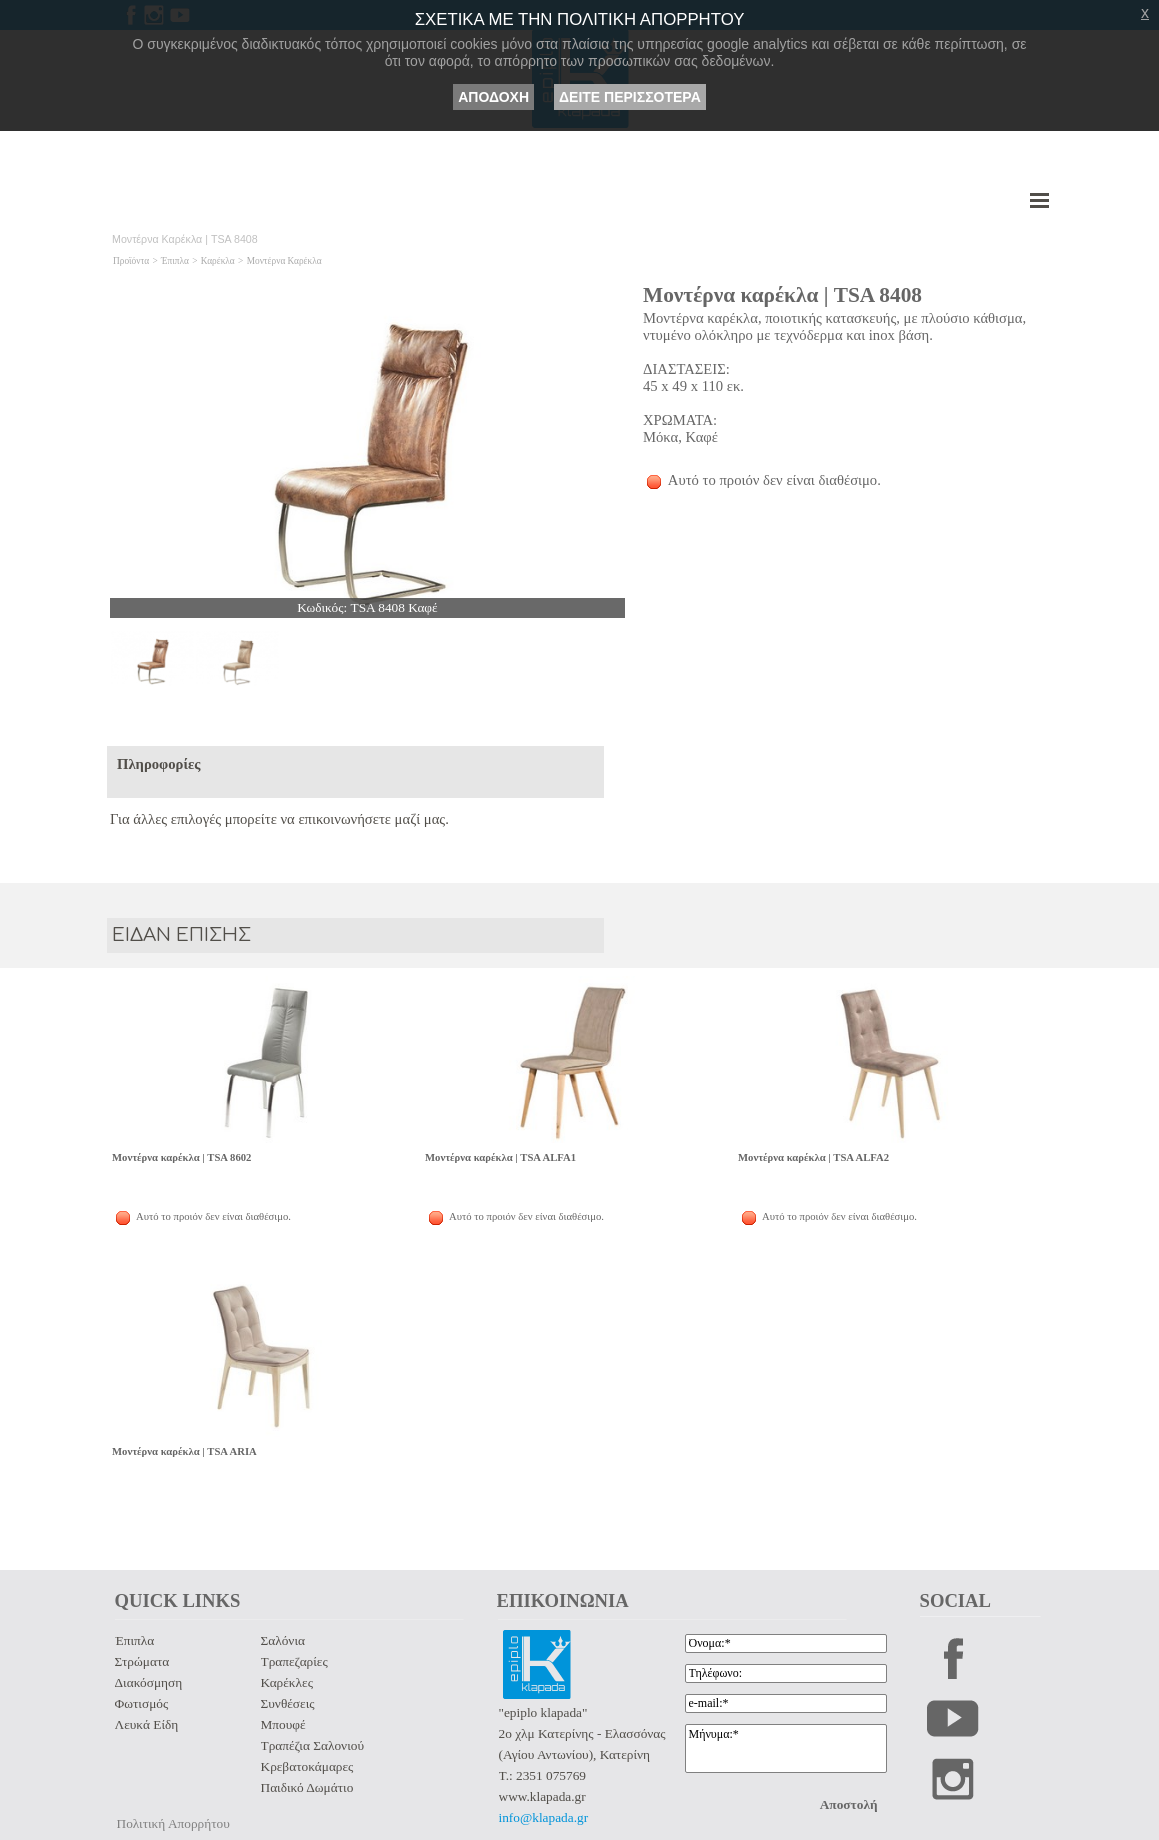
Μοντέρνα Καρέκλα (284, 261)
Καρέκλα (218, 261)
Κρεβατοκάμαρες (307, 1766)
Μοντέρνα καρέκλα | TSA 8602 (181, 1157)
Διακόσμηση (149, 1682)
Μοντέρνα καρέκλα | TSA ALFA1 (500, 1157)
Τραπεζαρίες (294, 1661)
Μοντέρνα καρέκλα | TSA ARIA (184, 1451)
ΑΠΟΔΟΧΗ (493, 97)
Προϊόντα (131, 261)
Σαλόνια (283, 1640)
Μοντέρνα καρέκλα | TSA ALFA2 (813, 1157)
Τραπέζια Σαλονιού (312, 1745)
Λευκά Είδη (147, 1724)
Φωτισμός (142, 1703)
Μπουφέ (283, 1724)
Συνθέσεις (288, 1703)
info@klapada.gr (544, 1817)
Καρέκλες (287, 1682)
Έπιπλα (175, 261)
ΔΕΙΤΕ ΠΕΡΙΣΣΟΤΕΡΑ (630, 97)
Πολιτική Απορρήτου (173, 1823)
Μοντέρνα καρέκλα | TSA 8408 (782, 295)
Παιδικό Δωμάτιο (307, 1787)
